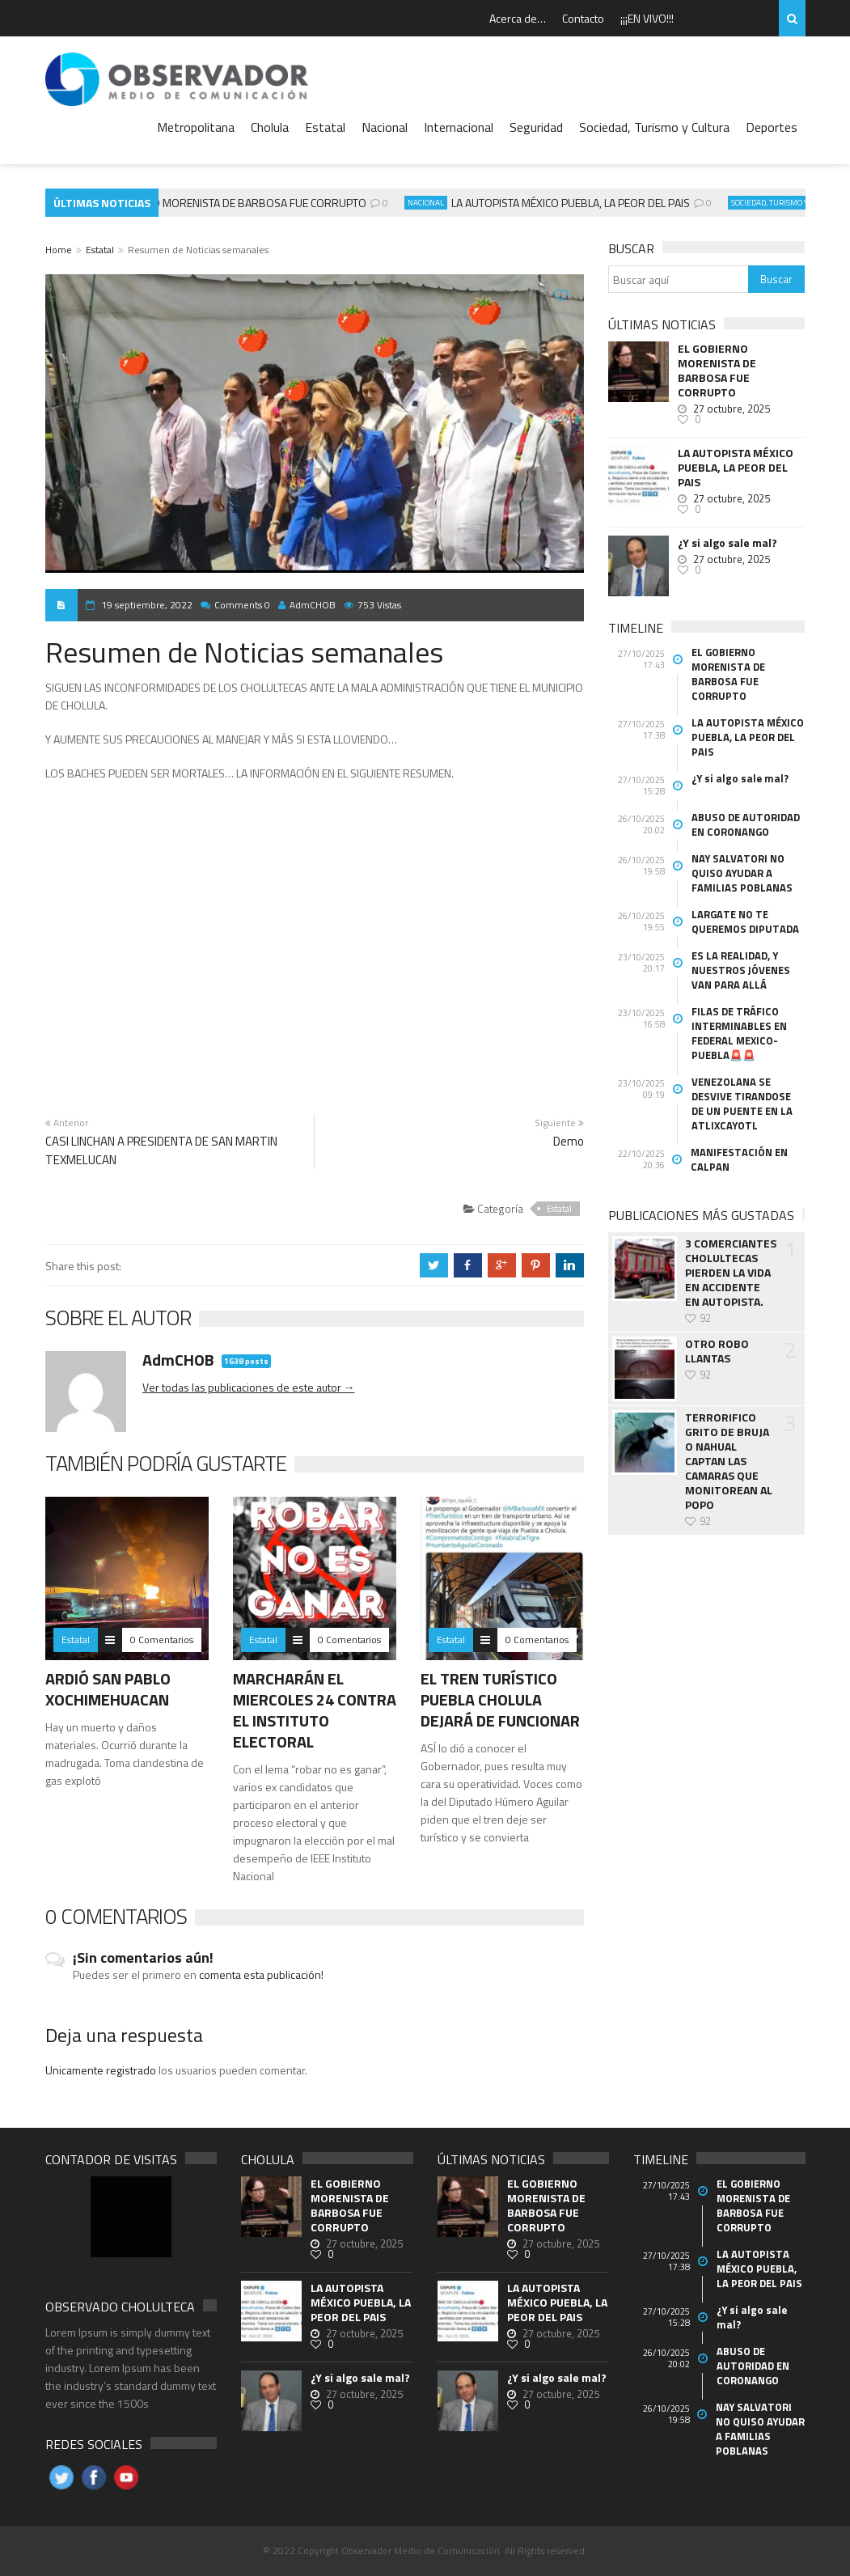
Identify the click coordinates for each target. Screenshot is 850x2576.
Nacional (385, 127)
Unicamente (75, 2069)
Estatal (325, 127)
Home (58, 249)
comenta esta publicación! (261, 1974)
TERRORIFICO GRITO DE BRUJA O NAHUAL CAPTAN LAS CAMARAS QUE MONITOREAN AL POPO (728, 1461)
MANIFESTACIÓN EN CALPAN (739, 1159)
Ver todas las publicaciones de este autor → (248, 1387)
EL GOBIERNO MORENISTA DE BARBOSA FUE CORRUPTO (234, 202)
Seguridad (536, 127)
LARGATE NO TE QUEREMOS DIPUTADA (745, 921)
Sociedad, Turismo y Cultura (654, 127)
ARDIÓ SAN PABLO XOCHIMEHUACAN (108, 1689)
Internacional (458, 127)
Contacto (583, 18)
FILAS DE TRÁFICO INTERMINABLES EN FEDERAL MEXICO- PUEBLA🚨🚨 (739, 1033)
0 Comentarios (161, 1639)
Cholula (270, 127)
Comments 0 (242, 604)
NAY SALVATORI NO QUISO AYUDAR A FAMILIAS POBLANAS (742, 873)
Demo (568, 1141)
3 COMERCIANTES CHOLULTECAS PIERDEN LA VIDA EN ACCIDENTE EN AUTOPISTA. (730, 1272)
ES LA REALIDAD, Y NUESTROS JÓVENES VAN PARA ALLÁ (740, 970)
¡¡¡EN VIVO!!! (647, 18)
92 (705, 1318)
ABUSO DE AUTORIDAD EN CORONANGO (745, 824)
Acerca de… (517, 18)
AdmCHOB (307, 604)
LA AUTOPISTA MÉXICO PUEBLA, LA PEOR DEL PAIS (574, 202)
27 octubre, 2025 (731, 408)
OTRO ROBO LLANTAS (717, 1351)
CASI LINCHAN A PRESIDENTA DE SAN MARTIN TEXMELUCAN (161, 1150)
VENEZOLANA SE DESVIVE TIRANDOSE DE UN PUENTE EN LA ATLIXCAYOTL (742, 1103)
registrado (132, 2069)
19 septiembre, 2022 (146, 604)
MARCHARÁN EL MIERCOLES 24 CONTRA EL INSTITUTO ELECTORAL (314, 1710)
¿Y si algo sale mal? (727, 543)
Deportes (771, 127)
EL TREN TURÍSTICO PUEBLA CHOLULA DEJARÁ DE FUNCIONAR (500, 1699)
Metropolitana (196, 127)
